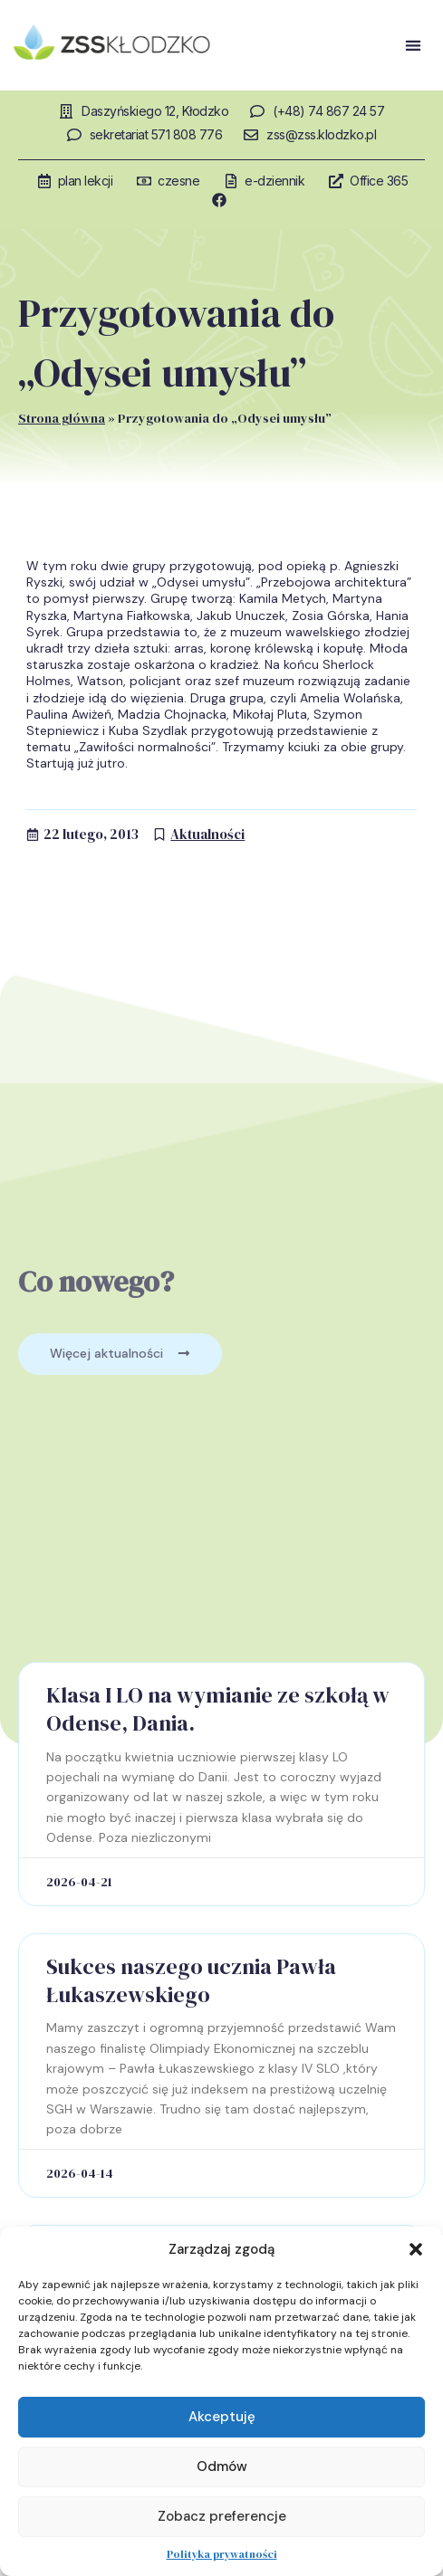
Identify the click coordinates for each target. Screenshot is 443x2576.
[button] (416, 2249)
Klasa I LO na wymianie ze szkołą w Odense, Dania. (218, 1709)
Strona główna (61, 418)
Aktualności (207, 834)
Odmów (222, 2466)
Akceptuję (221, 2417)
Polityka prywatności (222, 2554)
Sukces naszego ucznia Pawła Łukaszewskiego (191, 1980)
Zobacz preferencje (222, 2516)
